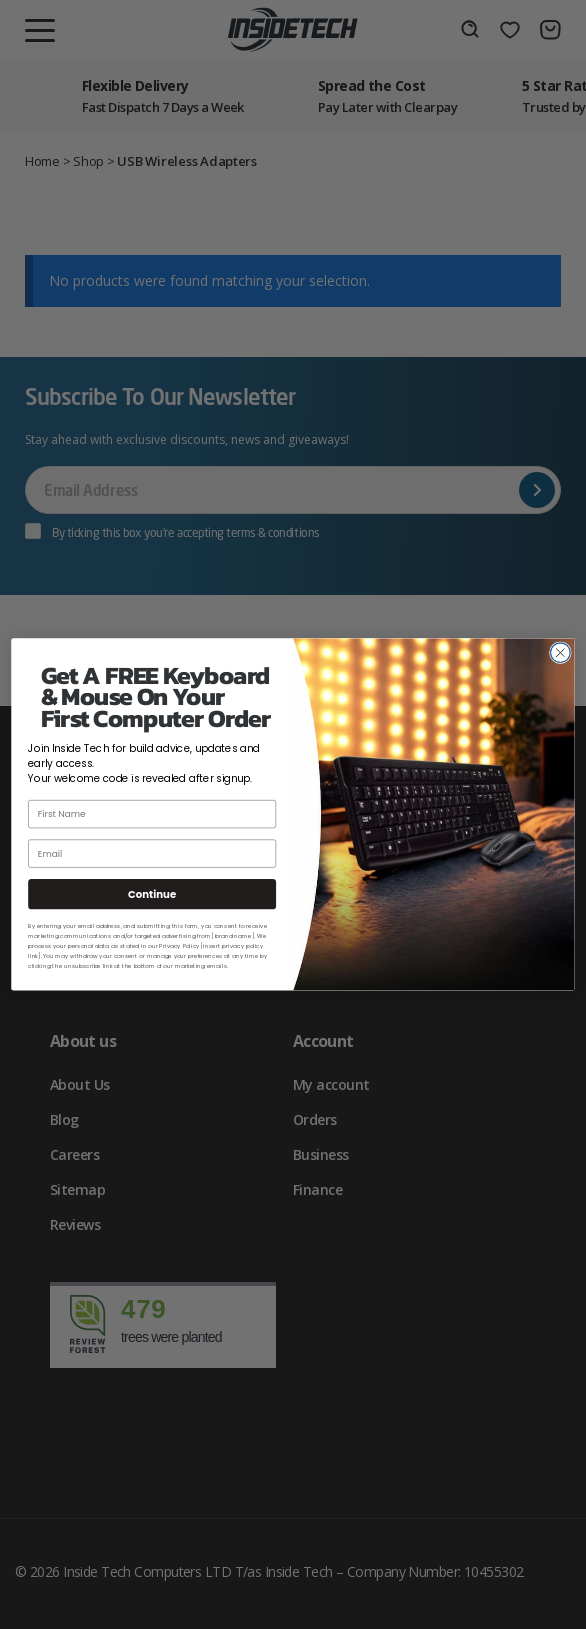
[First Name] (152, 815)
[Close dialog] (561, 653)
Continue (152, 894)
